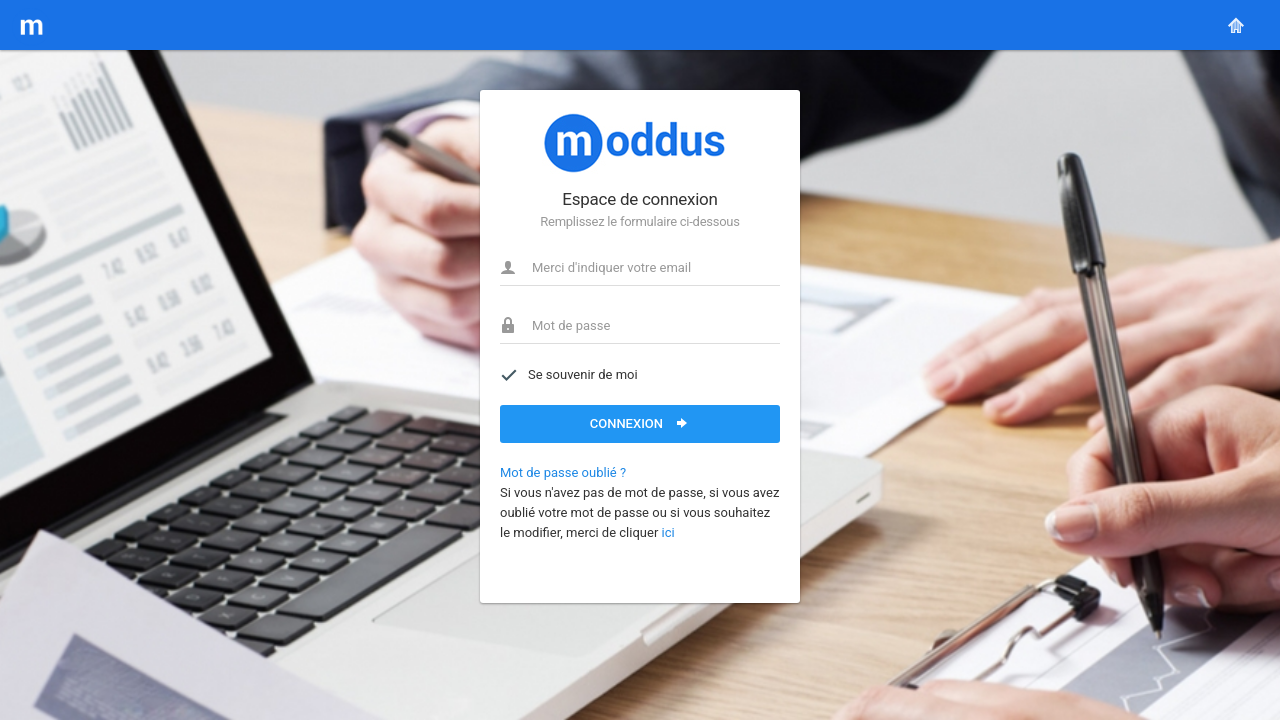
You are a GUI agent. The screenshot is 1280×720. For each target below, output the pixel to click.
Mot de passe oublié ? (563, 472)
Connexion (640, 423)
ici (668, 532)
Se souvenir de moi (569, 375)
